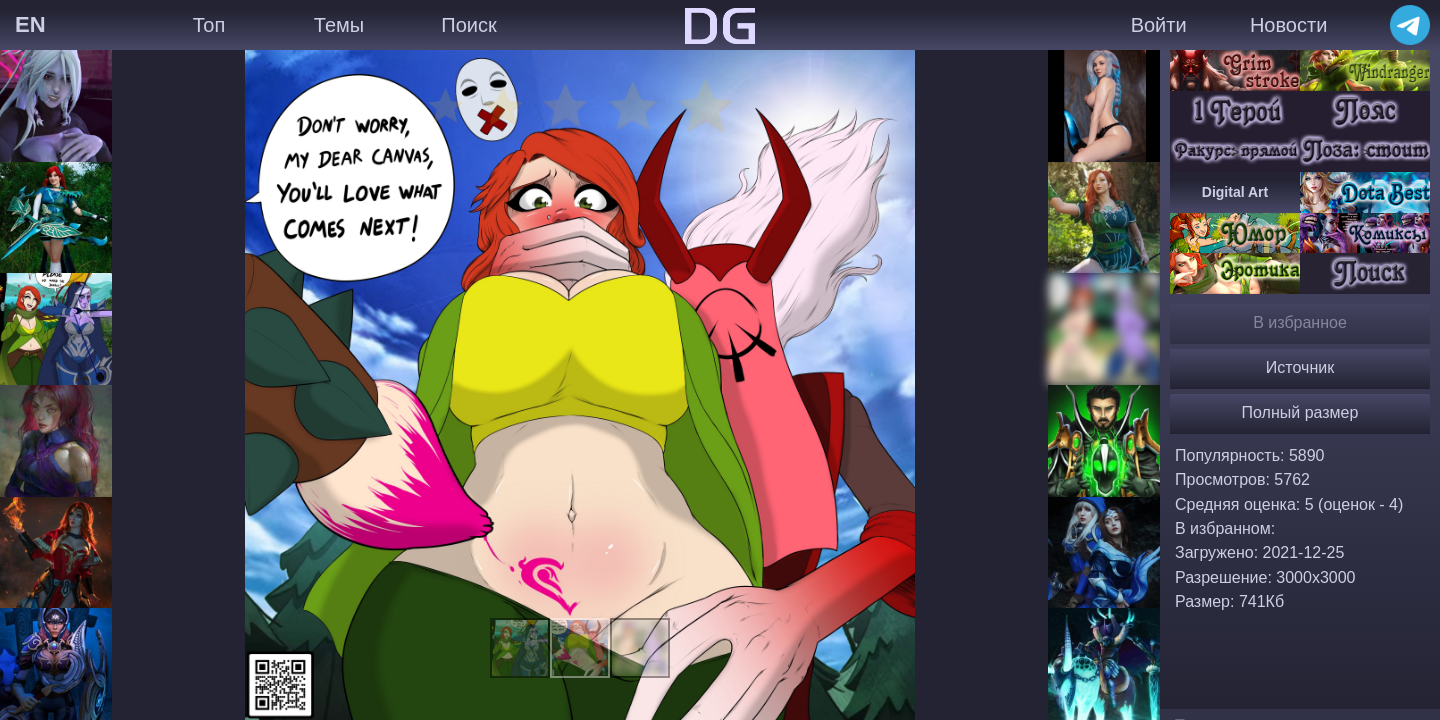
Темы (339, 25)
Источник (1300, 367)
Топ (209, 25)
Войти (1159, 25)
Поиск (468, 25)
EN (30, 24)
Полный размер (1300, 412)
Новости (1288, 25)
